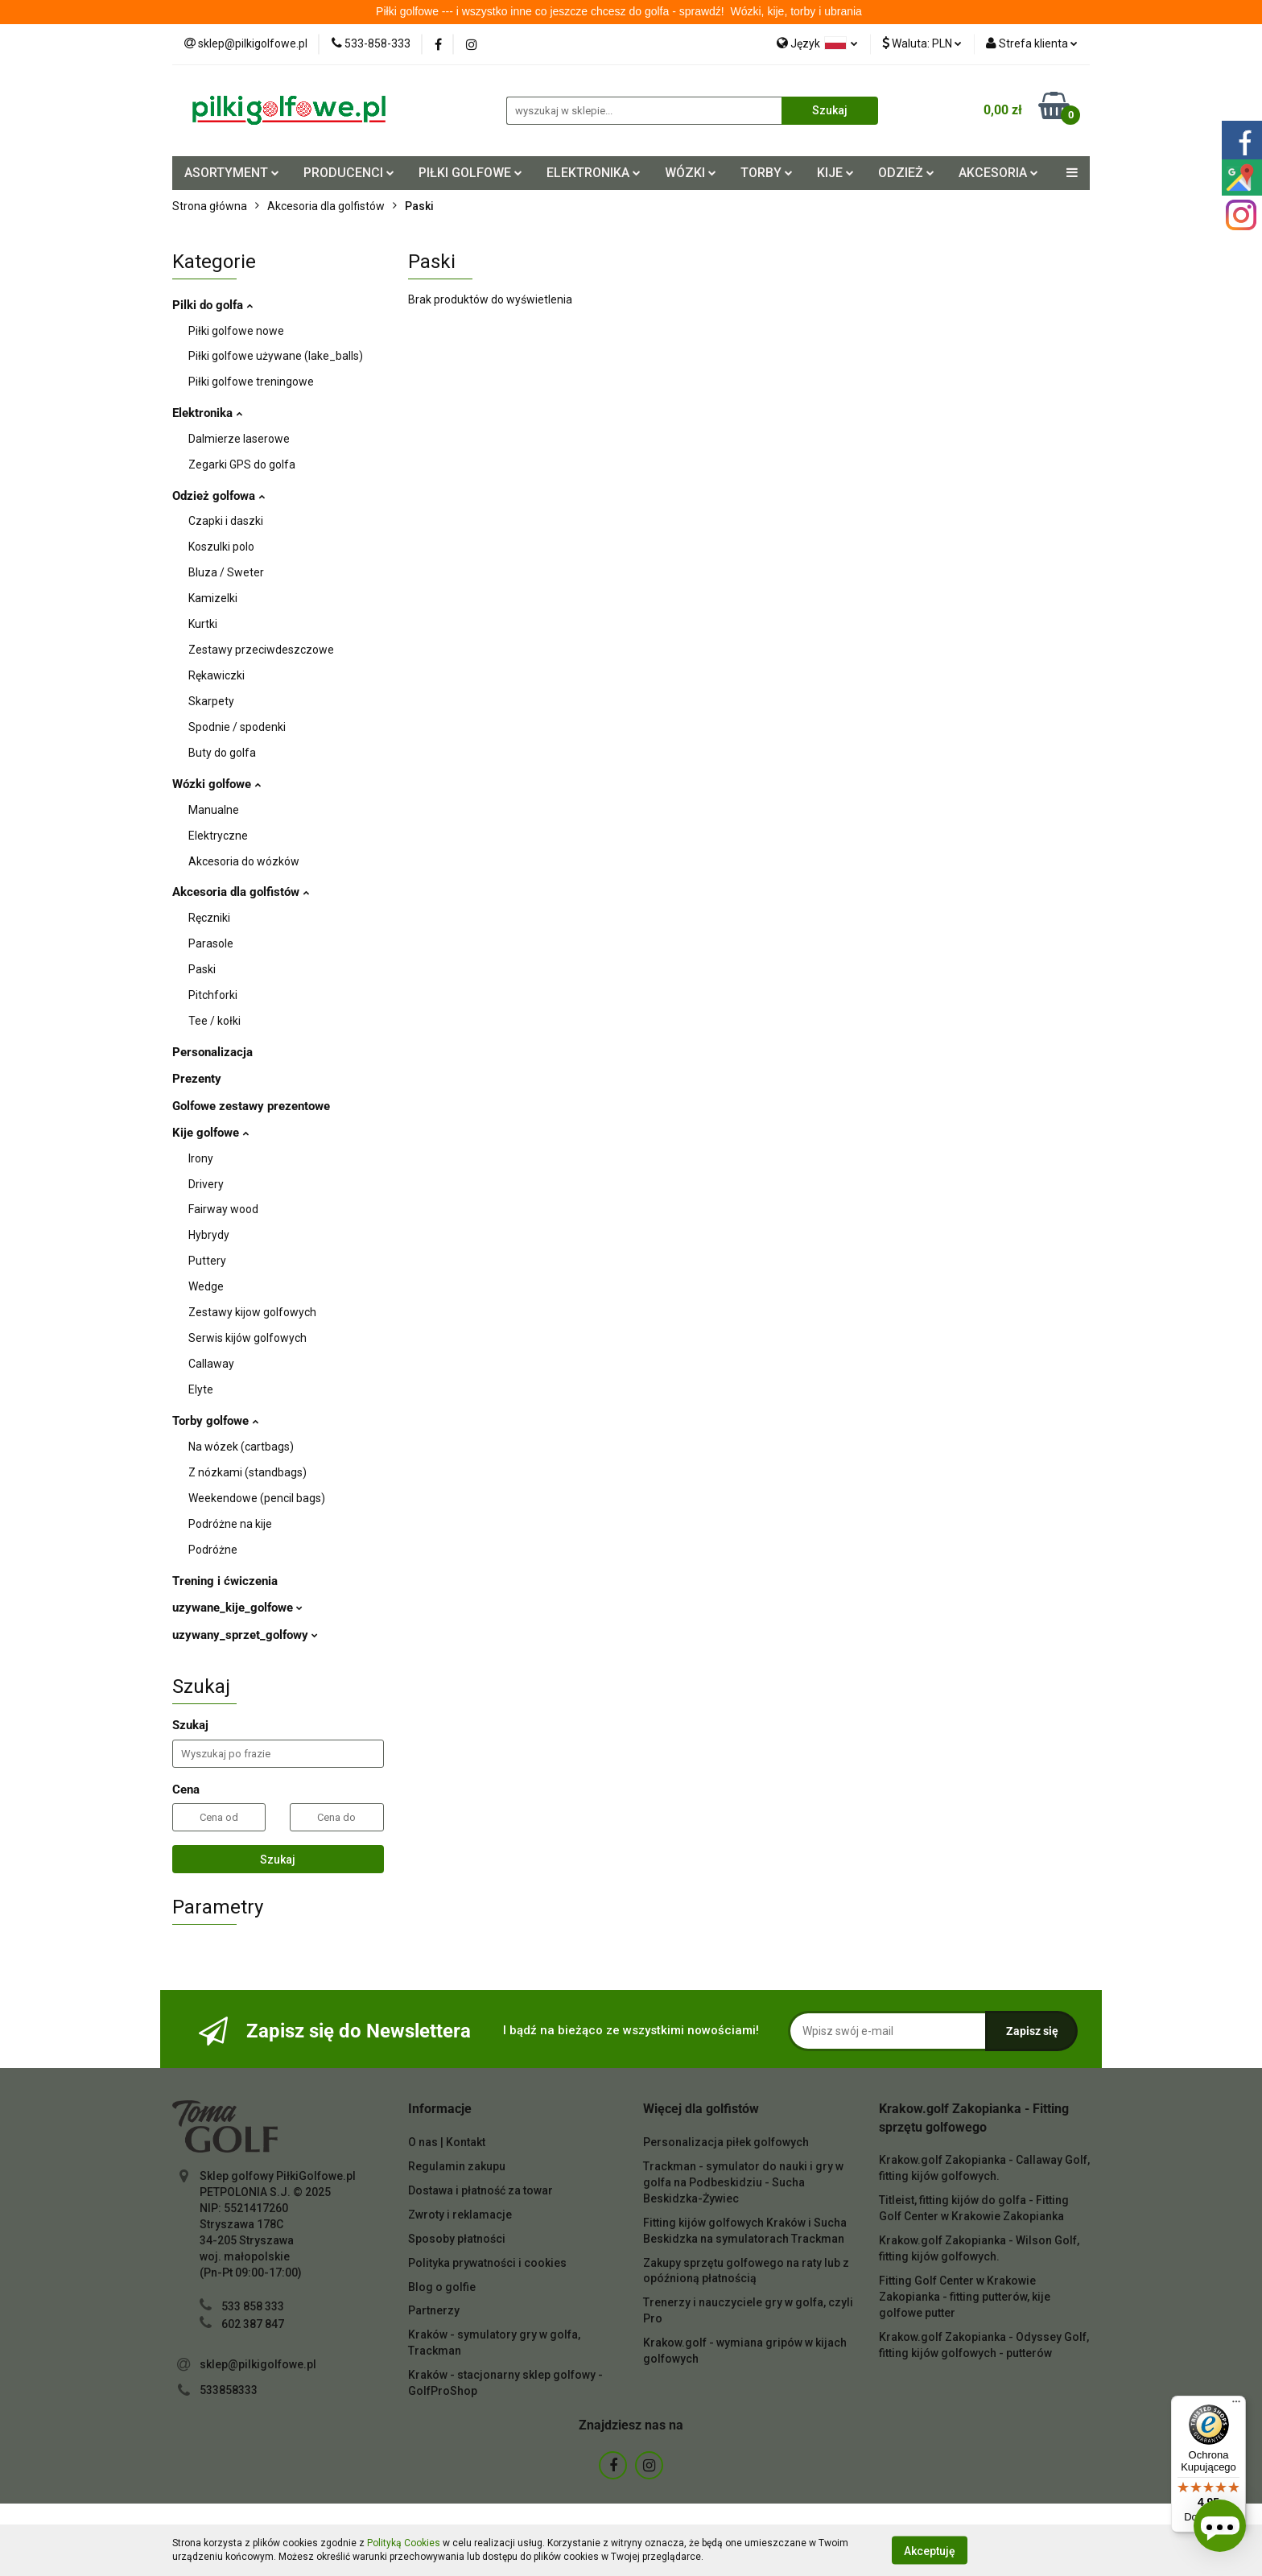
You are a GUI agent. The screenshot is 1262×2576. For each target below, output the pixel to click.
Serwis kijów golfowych (247, 1337)
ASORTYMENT (231, 172)
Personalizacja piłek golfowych (726, 2142)
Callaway (211, 1363)
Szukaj (277, 1859)
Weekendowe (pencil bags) (256, 1498)
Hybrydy (208, 1234)
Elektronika (207, 413)
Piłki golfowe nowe (236, 330)
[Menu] (1236, 2405)
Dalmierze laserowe (239, 438)
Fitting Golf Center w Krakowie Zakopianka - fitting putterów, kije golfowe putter (964, 2296)
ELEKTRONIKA (593, 172)
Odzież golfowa (218, 496)
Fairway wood (223, 1209)
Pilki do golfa (212, 305)
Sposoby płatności (456, 2238)
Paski (202, 969)
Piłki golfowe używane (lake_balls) (275, 355)
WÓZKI (690, 172)
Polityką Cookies (403, 2543)
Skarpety (211, 701)
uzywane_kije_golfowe (237, 1607)
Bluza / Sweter (226, 572)
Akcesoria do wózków (243, 861)
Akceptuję (929, 2550)
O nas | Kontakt (446, 2142)
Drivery (206, 1184)
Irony (200, 1158)
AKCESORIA (998, 172)
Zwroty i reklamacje (460, 2214)
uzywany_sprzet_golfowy (245, 1635)
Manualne (213, 809)
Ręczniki (209, 917)
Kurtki (202, 623)
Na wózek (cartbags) (241, 1446)
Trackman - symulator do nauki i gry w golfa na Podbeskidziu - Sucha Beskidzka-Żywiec (743, 2182)
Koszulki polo (221, 546)
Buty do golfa (222, 752)
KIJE (835, 172)
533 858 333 (252, 2306)
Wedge (206, 1286)
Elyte (200, 1389)
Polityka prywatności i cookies (487, 2262)
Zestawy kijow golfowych (252, 1312)
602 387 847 (252, 2324)
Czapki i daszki (225, 520)
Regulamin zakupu (456, 2166)
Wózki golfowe (216, 784)
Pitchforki (212, 995)
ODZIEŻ (906, 172)
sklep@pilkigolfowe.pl (258, 2364)
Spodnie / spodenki (237, 726)
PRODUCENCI (348, 172)
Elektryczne (218, 835)
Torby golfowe (215, 1421)
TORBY (766, 172)
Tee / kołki (214, 1020)
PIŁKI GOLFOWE (470, 172)
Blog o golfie (442, 2287)
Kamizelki (212, 598)
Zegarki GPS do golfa (241, 464)
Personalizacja (212, 1052)
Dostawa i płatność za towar (480, 2190)
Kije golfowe (210, 1132)
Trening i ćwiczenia (225, 1581)
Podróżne (212, 1549)
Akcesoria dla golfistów (240, 892)
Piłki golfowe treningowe (251, 381)
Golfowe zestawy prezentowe (251, 1106)
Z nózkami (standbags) (247, 1472)
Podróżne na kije (230, 1523)
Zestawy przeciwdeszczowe (261, 649)
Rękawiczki (216, 675)
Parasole (210, 943)
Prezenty (196, 1078)
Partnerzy (434, 2310)
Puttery (207, 1260)
